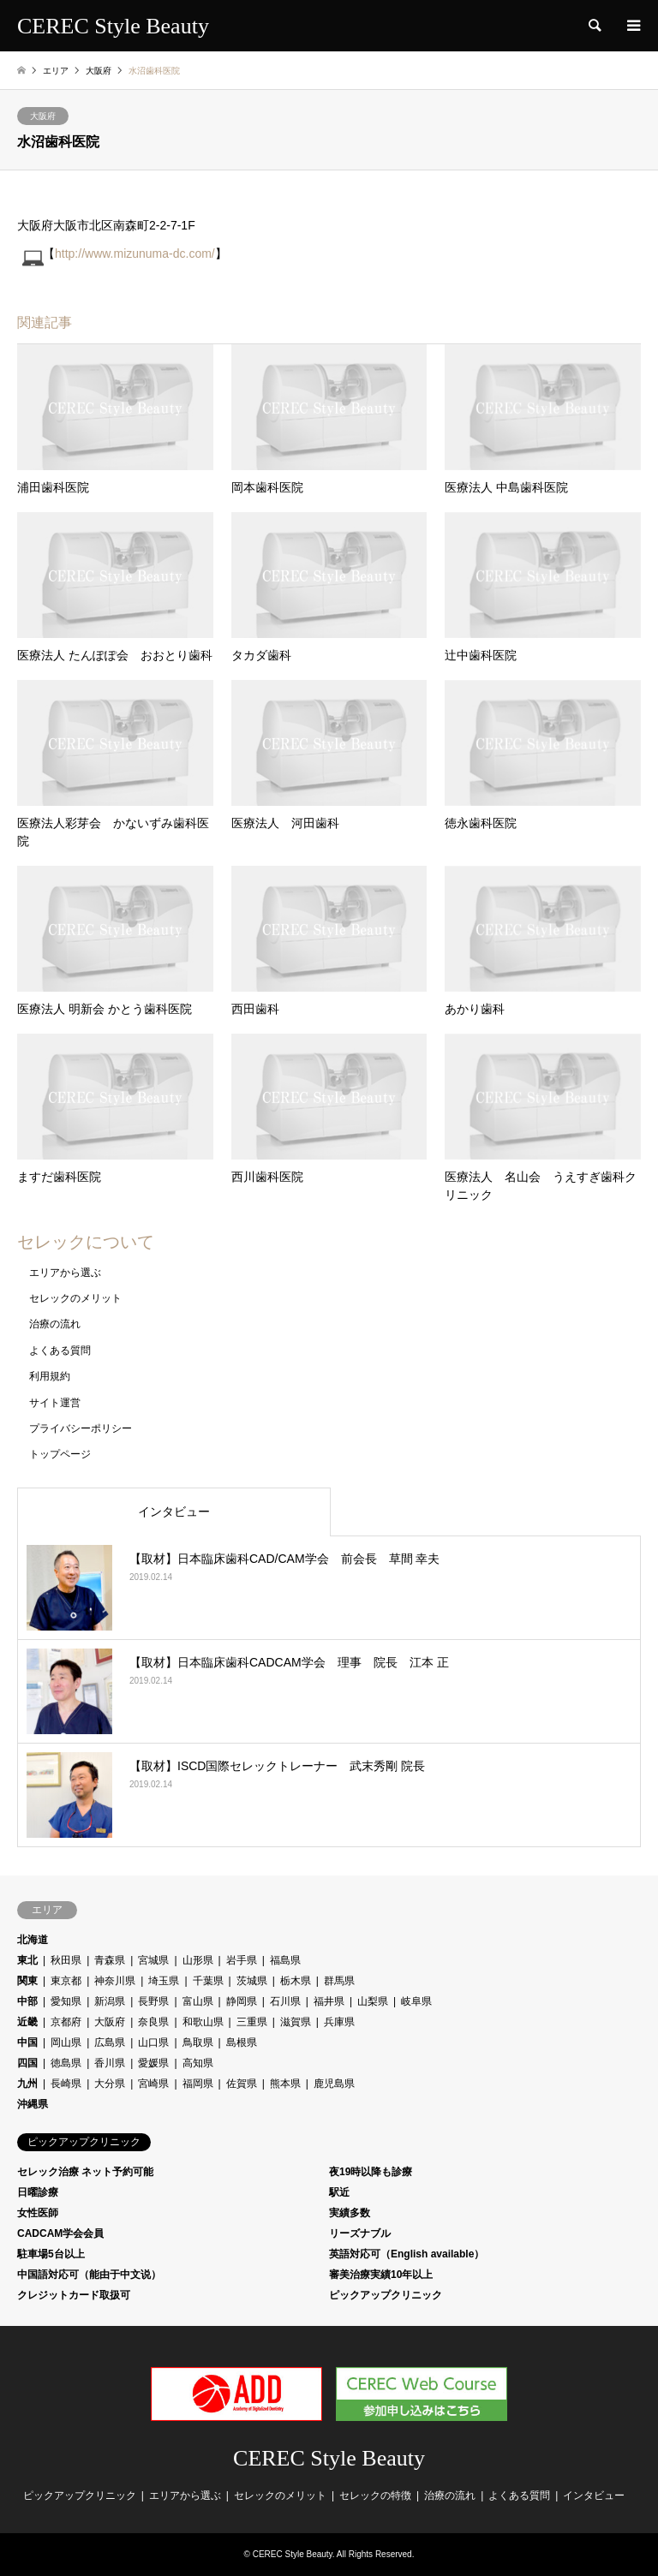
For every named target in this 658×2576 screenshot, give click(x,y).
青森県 (109, 1960)
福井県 (329, 2001)
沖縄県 (32, 2104)
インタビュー (174, 1511)
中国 (27, 2042)
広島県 (109, 2042)
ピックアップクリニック (385, 2295)
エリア (56, 70)
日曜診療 (37, 2192)
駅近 (339, 2192)
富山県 (197, 2001)
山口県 (153, 2042)
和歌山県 (203, 2022)
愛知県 (66, 2001)
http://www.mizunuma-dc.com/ (135, 253)
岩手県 (241, 1960)
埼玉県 (163, 1981)
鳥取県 (197, 2042)
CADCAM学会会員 (60, 2233)
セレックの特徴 (375, 2495)
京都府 (66, 2022)
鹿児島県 (334, 2084)
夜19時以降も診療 (370, 2172)
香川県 (109, 2063)
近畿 (27, 2022)
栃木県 (295, 1981)
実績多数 (349, 2213)
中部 (27, 2001)
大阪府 (43, 116)
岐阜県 (416, 2001)
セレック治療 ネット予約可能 (85, 2172)
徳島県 (66, 2063)
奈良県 (153, 2022)
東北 (27, 1960)
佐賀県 (241, 2084)
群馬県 (339, 1981)
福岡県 (197, 2084)
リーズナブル (360, 2233)
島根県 (241, 2042)
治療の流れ (55, 1324)
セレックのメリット (75, 1298)
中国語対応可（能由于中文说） (89, 2275)
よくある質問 (60, 1351)
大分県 (109, 2084)
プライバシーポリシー (80, 1428)
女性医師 (37, 2213)
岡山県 (66, 2042)
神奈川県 (114, 1981)
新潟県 (109, 2001)
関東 (27, 1981)
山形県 (197, 1960)
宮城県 (153, 1960)
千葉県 (208, 1981)
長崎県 (66, 2084)
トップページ (60, 1454)
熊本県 (285, 2084)
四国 (27, 2063)
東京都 (66, 1981)
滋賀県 (295, 2022)
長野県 (153, 2001)
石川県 (285, 2001)
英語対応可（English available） (406, 2254)
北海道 (32, 1940)
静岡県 (241, 2001)
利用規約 (49, 1376)
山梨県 (372, 2001)
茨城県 (251, 1981)
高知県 (197, 2063)
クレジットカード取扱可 (73, 2295)
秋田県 (66, 1960)
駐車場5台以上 (51, 2254)
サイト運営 (55, 1403)
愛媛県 (153, 2063)
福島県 (285, 1960)
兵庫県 (339, 2022)
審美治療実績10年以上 (381, 2275)
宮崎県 (153, 2084)
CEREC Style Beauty (329, 2458)
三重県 (251, 2022)
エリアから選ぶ (65, 1273)
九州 (27, 2084)
